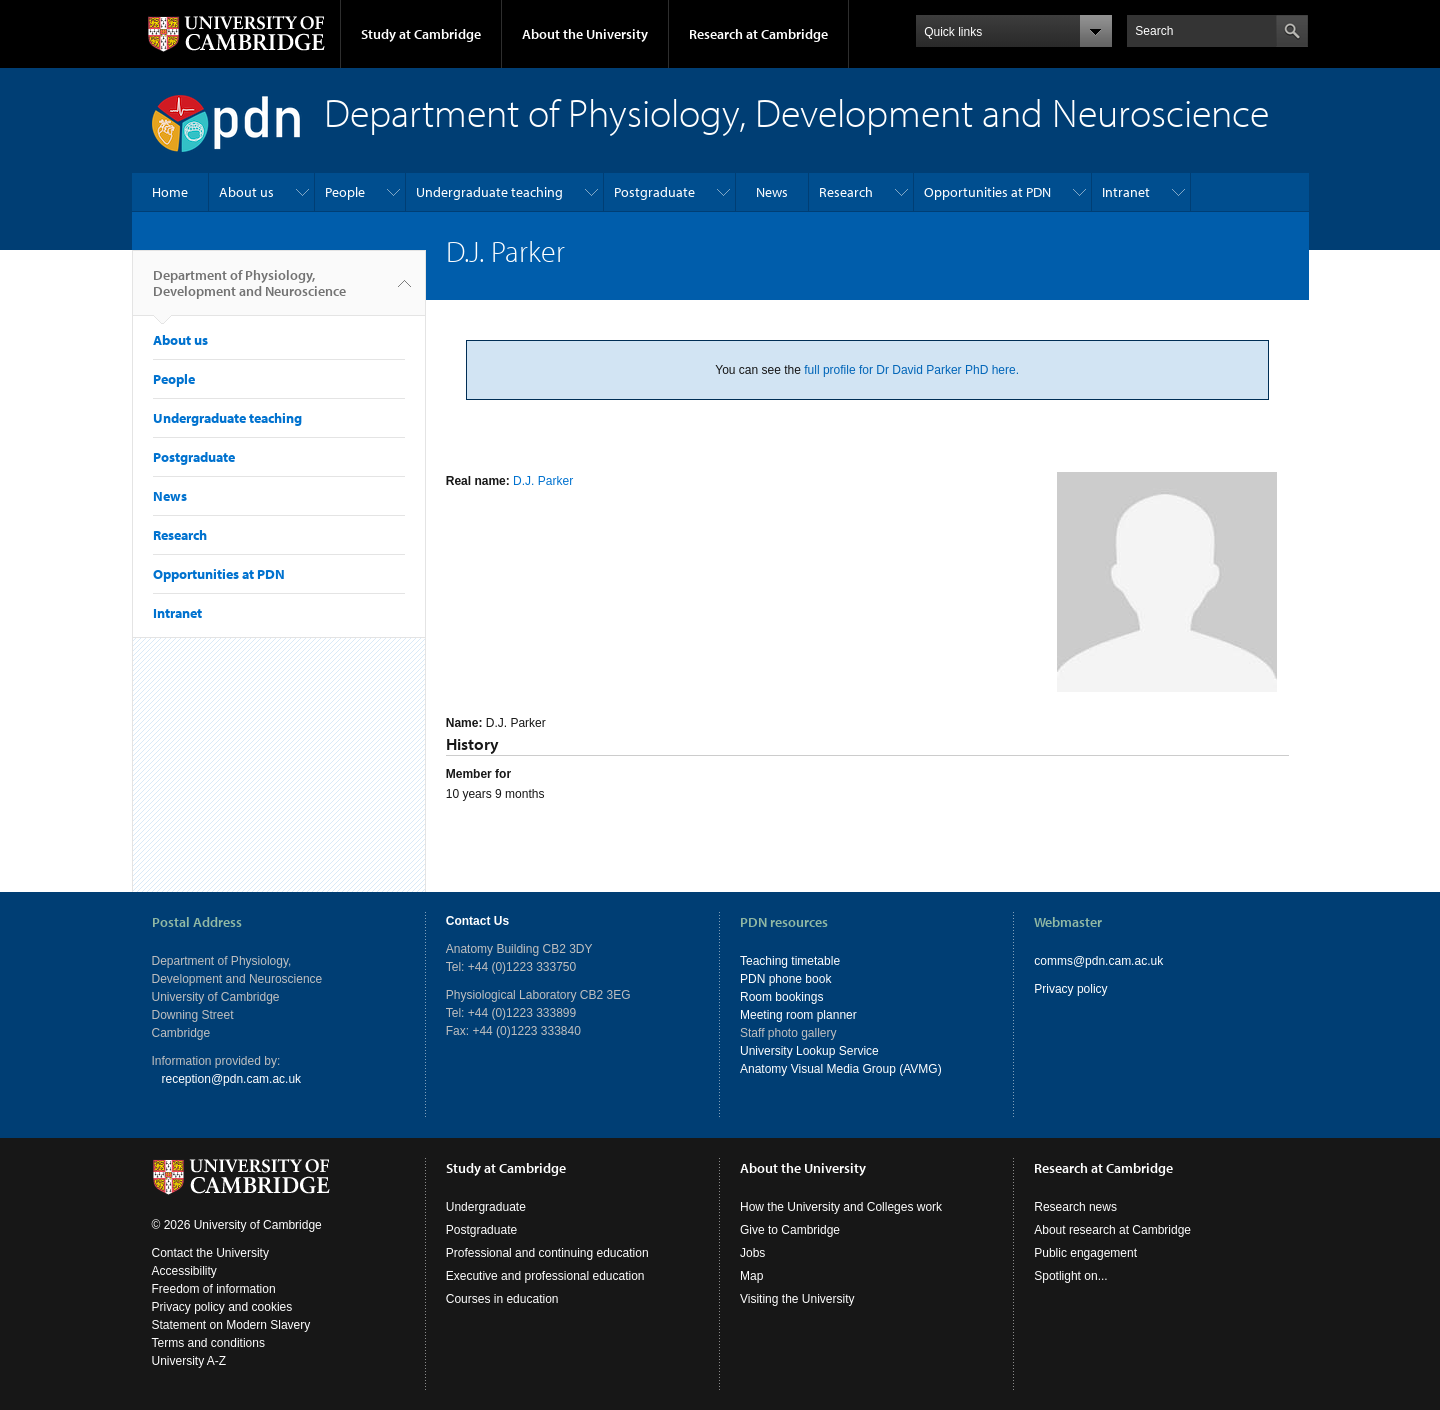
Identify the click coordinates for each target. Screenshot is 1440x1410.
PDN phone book (785, 979)
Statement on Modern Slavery (231, 1325)
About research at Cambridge (1112, 1230)
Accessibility (184, 1271)
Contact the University (210, 1253)
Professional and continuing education (547, 1253)
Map (751, 1276)
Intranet (1126, 192)
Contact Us (477, 921)
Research (846, 192)
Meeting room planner (798, 1015)
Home (170, 192)
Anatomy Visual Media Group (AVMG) (841, 1069)
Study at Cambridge (421, 34)
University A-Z (189, 1361)
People (345, 192)
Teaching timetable (790, 961)
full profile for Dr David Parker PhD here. (911, 370)
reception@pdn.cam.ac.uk (232, 1079)
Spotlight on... (1070, 1276)
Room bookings (781, 997)
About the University (585, 34)
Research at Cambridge (758, 34)
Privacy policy (1070, 989)
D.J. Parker (543, 481)
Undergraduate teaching (489, 192)
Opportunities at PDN (987, 192)
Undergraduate (486, 1207)
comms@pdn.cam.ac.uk (1098, 961)
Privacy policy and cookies (222, 1307)
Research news (1075, 1207)
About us (246, 192)
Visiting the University (797, 1299)
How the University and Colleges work (841, 1207)
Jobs (752, 1253)
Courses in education (502, 1299)
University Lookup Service (809, 1051)
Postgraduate (654, 192)
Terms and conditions (208, 1343)
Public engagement (1085, 1253)
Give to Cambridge (790, 1230)
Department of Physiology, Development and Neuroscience (249, 291)
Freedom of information (214, 1289)
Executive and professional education (545, 1276)
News (772, 192)
